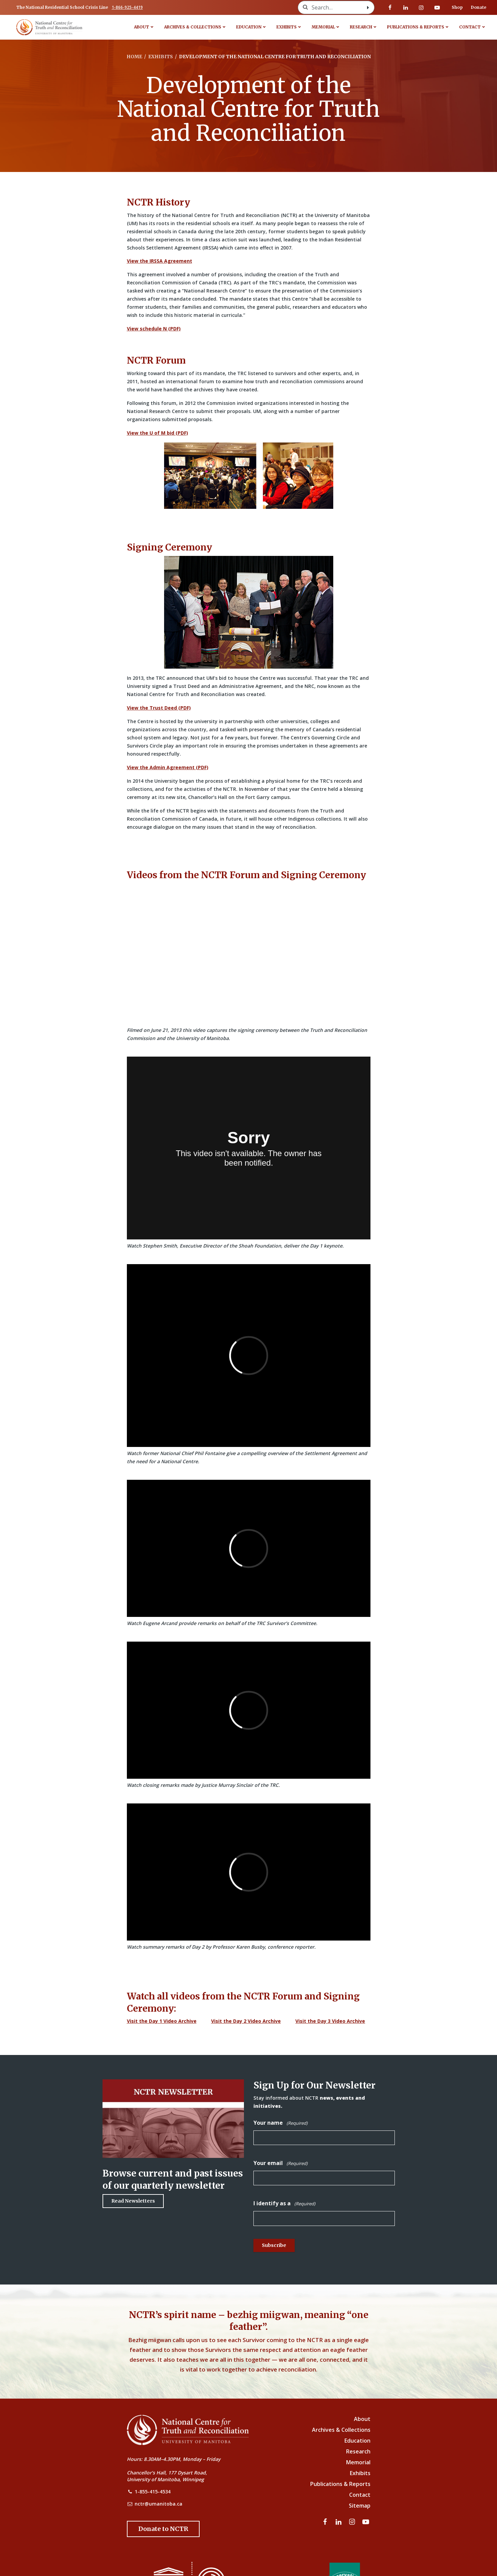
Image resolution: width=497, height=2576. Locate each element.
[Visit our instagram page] (421, 7)
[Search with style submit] (368, 7)
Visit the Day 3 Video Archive (330, 2021)
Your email (280, 2163)
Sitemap (359, 2505)
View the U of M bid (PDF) (157, 433)
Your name (280, 2123)
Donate (478, 7)
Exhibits (286, 26)
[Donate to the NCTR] (163, 2529)
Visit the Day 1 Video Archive (162, 2021)
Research (361, 26)
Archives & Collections (192, 26)
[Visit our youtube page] (437, 7)
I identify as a (284, 2203)
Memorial (323, 26)
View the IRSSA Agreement (159, 261)
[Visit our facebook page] (390, 7)
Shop (457, 7)
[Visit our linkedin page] (405, 7)
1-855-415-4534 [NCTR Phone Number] (153, 2491)
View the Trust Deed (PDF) (159, 708)
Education (249, 26)
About (141, 26)
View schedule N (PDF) (154, 328)
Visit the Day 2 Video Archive (246, 2021)
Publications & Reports (415, 26)
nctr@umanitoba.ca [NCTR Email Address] (158, 2504)
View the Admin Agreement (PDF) (167, 767)
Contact (470, 26)
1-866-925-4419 (127, 7)
